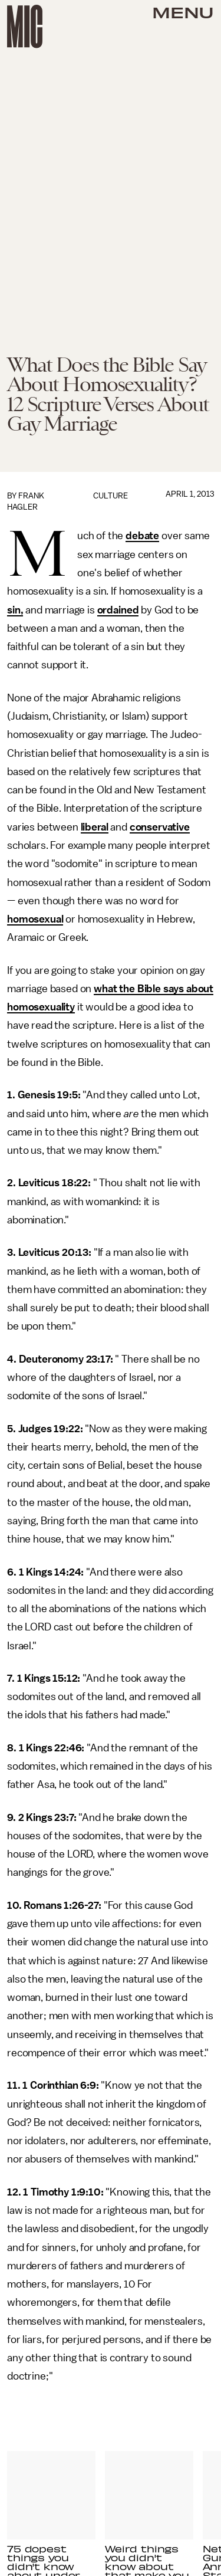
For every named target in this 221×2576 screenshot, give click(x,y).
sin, (15, 610)
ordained (118, 610)
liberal (94, 827)
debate (142, 535)
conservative (160, 827)
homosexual (35, 919)
